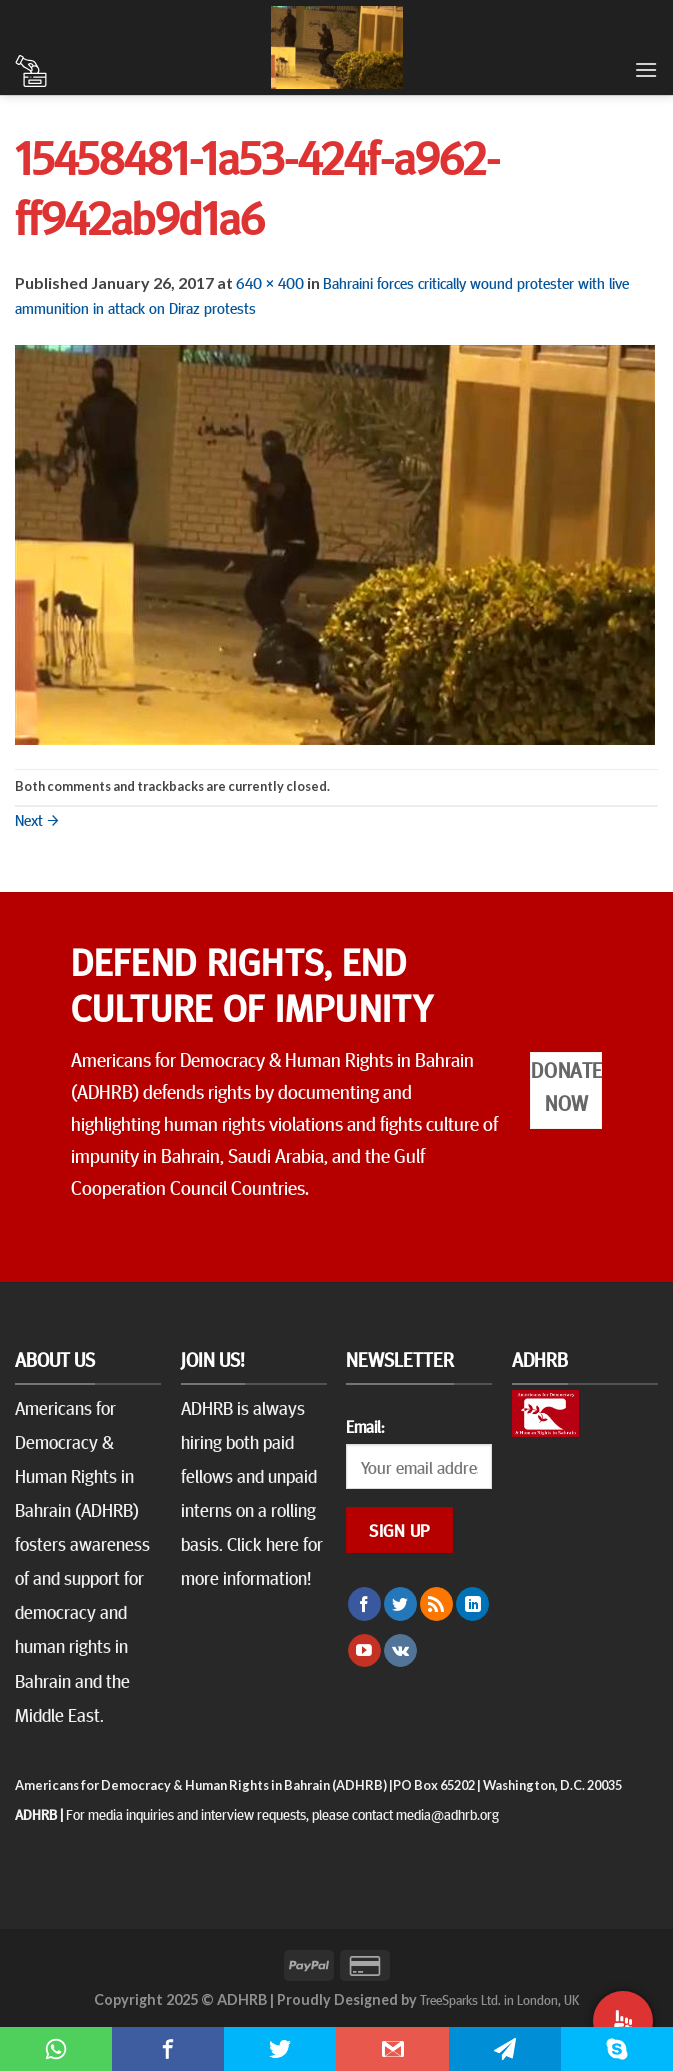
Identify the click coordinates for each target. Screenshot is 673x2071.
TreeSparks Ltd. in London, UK (499, 1999)
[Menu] (646, 69)
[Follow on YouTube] (364, 1651)
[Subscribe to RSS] (436, 1604)
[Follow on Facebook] (364, 1604)
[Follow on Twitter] (400, 1604)
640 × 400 (270, 282)
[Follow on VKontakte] (400, 1651)
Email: (365, 1426)
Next (37, 819)
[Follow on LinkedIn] (472, 1604)
